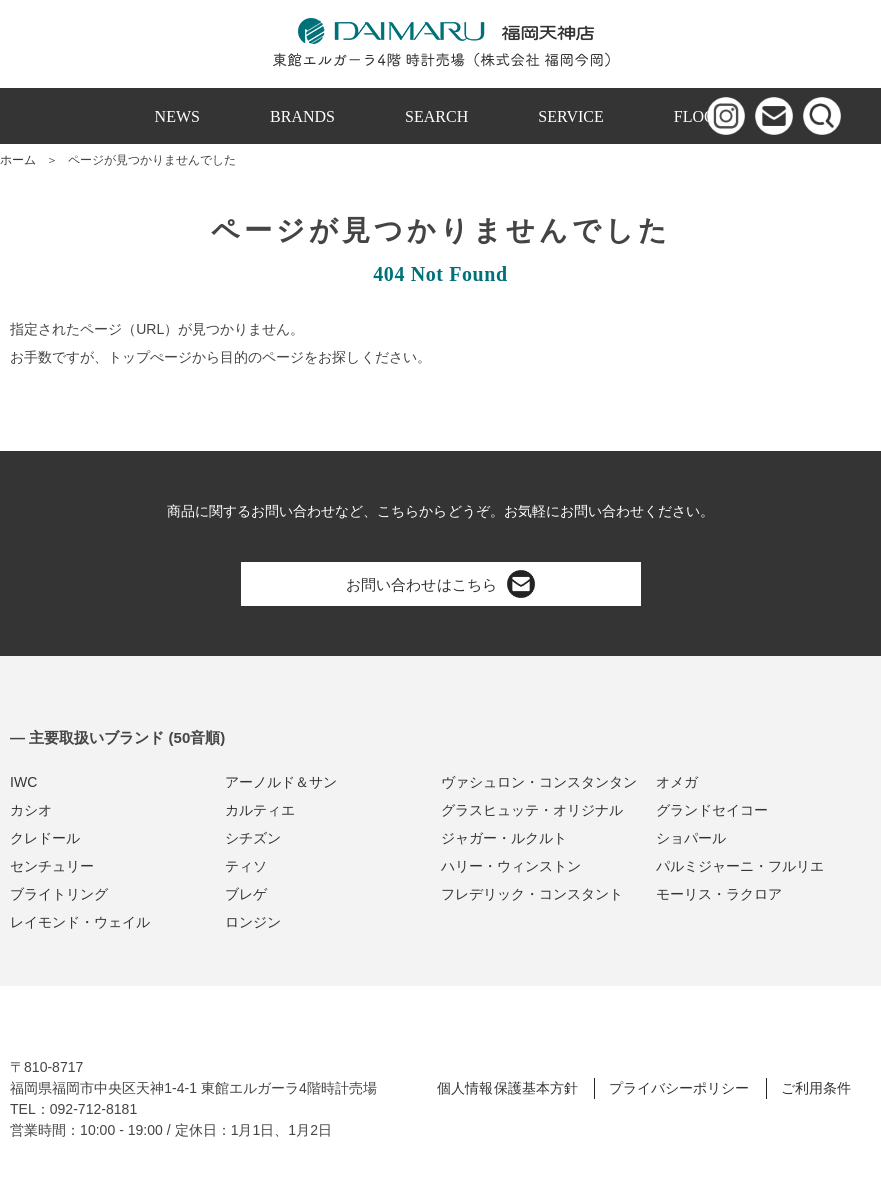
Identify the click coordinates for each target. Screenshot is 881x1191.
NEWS (177, 116)
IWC (23, 782)
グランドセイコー (712, 810)
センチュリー (52, 866)
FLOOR (700, 116)
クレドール (45, 838)
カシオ (31, 810)
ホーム (18, 160)
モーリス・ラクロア (719, 894)
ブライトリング (59, 894)
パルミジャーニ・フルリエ (740, 866)
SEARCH (436, 116)
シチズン (253, 838)
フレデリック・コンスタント (532, 894)
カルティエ (260, 810)
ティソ (246, 866)
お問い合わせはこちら (440, 584)
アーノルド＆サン (281, 782)
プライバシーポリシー (679, 1088)
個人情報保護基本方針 (507, 1088)
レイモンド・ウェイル (80, 922)
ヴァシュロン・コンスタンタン (539, 782)
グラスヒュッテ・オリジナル (532, 810)
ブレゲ (246, 894)
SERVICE (571, 116)
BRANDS (302, 116)
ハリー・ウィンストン (511, 866)
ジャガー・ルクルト (504, 838)
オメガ (677, 782)
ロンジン (253, 922)
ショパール (691, 838)
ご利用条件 (816, 1088)
